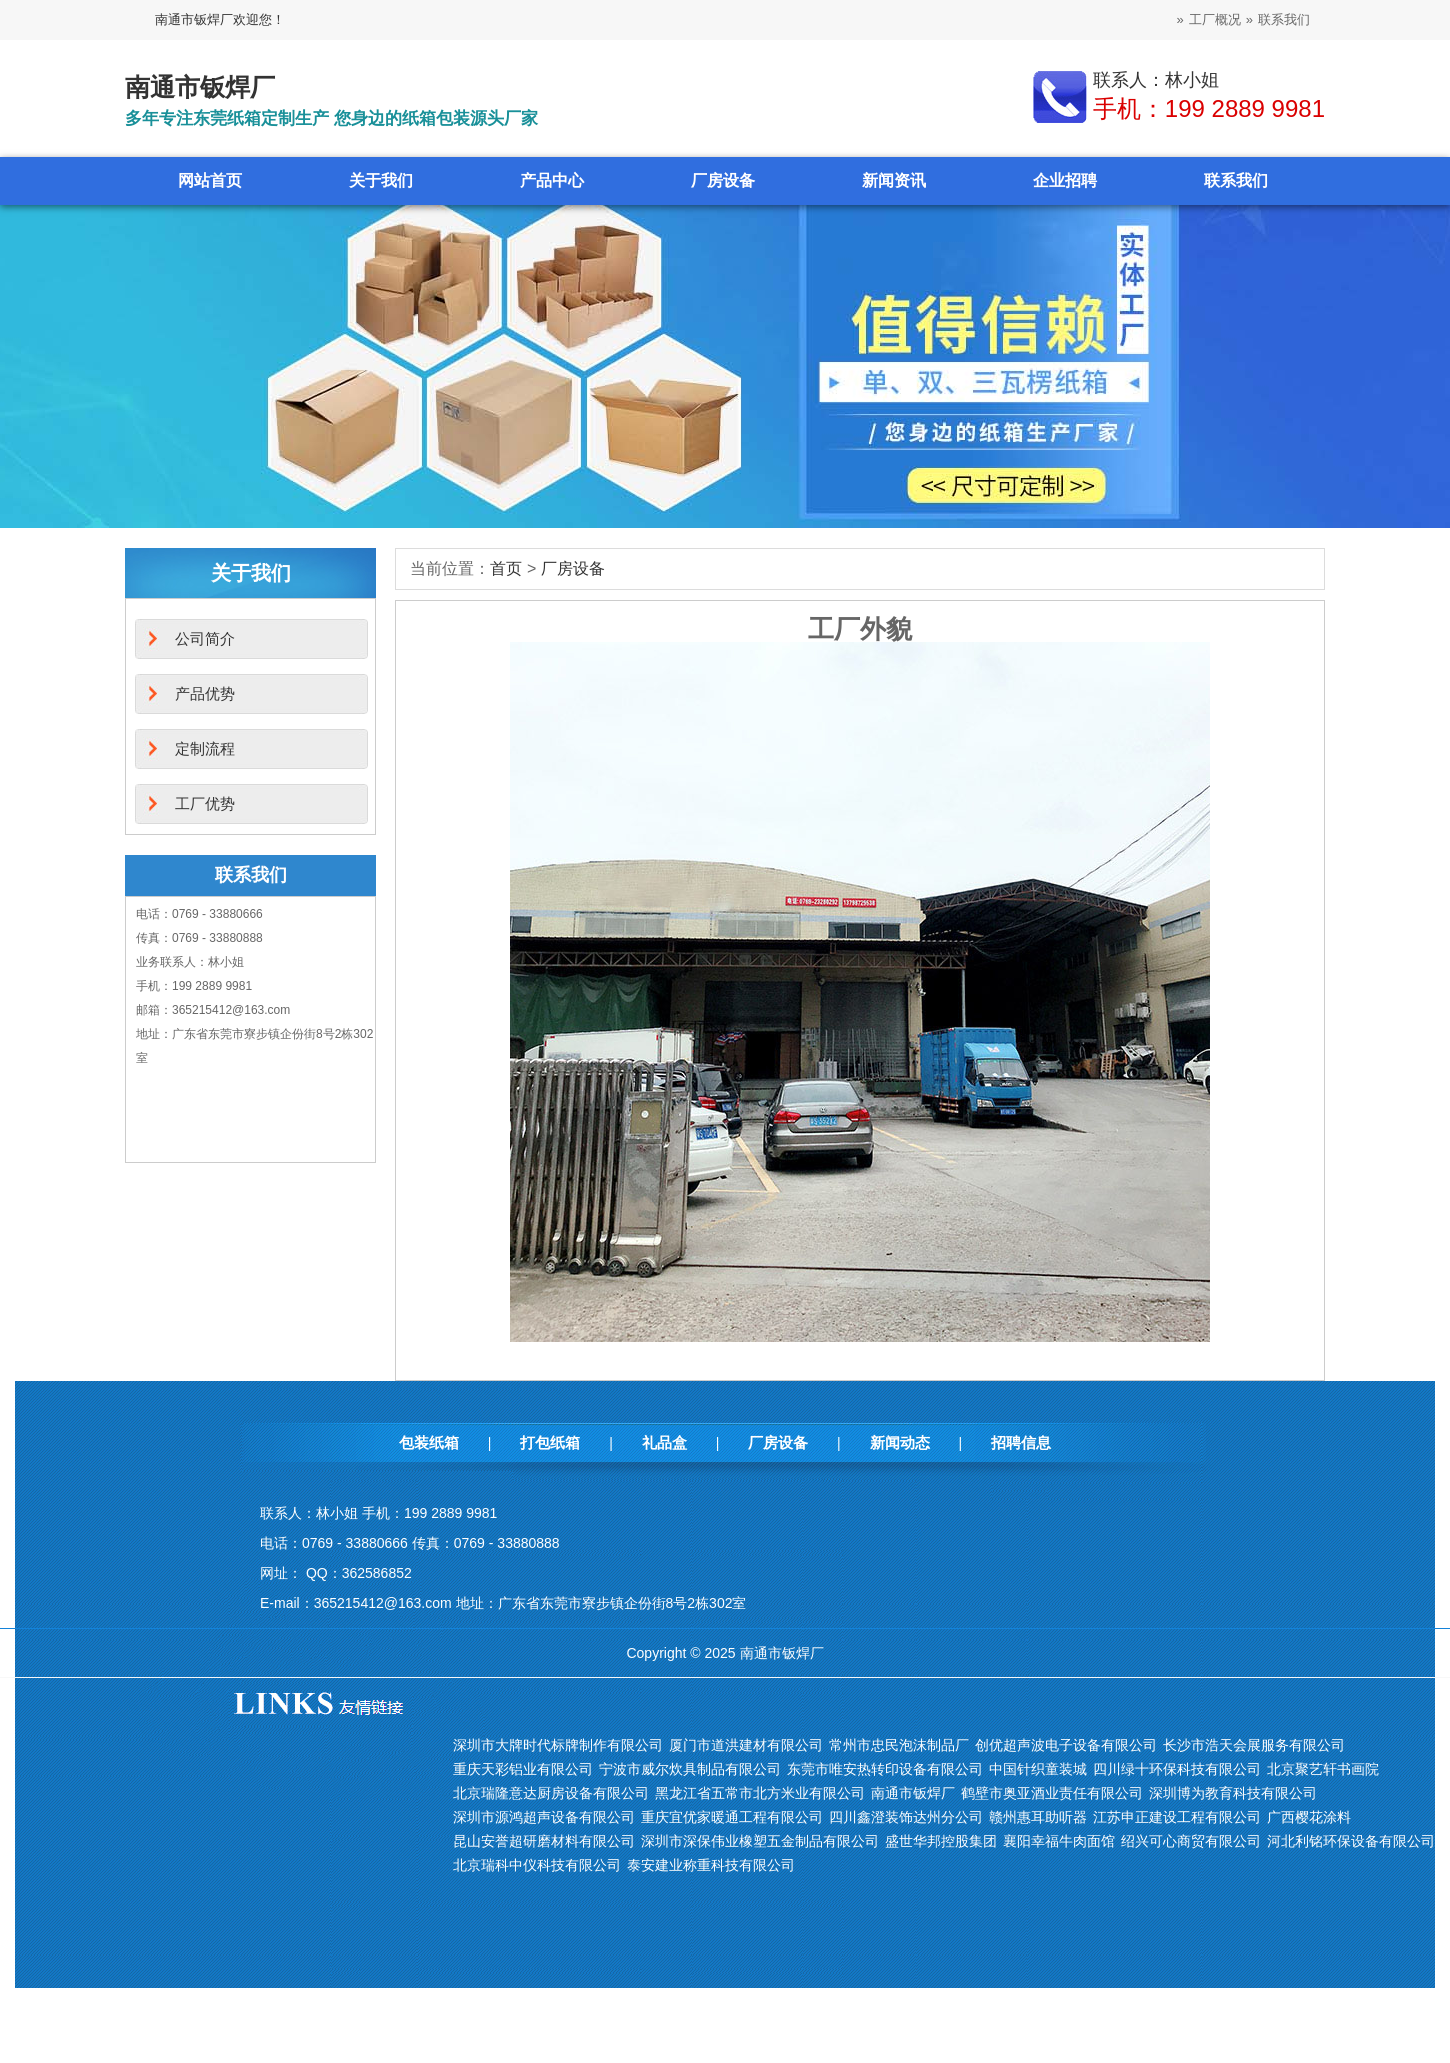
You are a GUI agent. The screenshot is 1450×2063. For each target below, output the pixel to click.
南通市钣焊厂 (913, 1793)
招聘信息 (1021, 1442)
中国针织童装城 (1038, 1769)
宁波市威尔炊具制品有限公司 (690, 1769)
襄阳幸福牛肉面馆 (1059, 1841)
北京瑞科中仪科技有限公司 (537, 1865)
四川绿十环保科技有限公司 (1177, 1769)
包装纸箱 (429, 1442)
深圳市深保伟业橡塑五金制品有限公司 (760, 1841)
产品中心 (552, 180)
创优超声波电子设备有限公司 (1066, 1745)
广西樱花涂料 (1309, 1817)
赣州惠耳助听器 (1038, 1817)
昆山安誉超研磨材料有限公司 (544, 1841)
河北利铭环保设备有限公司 (1351, 1841)
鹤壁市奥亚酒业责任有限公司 (1052, 1793)
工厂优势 (205, 803)
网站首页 (210, 180)
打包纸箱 (550, 1442)
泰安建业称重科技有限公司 (711, 1865)
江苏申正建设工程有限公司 (1177, 1817)
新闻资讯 (894, 180)
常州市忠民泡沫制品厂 (899, 1745)
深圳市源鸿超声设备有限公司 (544, 1817)
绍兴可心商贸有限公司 (1191, 1841)
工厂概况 (1215, 19)
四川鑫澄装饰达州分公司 (906, 1817)
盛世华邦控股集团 (941, 1841)
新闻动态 (900, 1442)
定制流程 (205, 748)
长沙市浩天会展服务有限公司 (1254, 1745)
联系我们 (1284, 19)
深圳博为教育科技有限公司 (1233, 1793)
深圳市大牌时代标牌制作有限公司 (558, 1745)
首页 (506, 568)
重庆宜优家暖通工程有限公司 (732, 1817)
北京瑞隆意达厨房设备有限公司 (551, 1793)
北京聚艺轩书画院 (1323, 1769)
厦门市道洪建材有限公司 (746, 1745)
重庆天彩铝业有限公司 (523, 1769)
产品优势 (205, 693)
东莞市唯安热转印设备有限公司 (885, 1769)
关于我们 (381, 180)
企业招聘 (1065, 180)
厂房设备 (723, 180)
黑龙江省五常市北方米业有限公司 (760, 1793)
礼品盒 (664, 1442)
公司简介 (205, 638)
